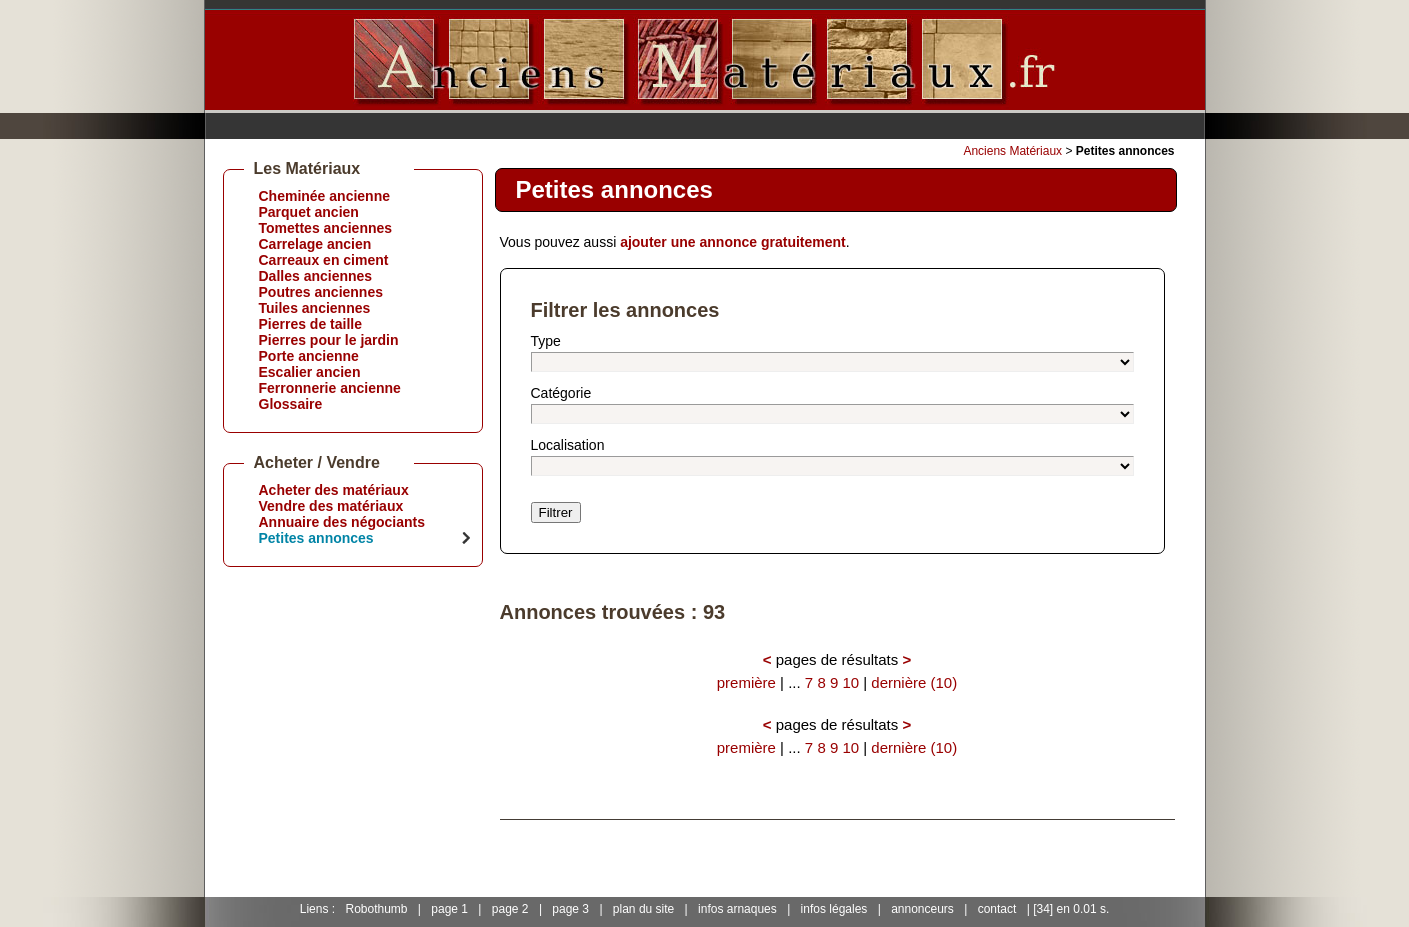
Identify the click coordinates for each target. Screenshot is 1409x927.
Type (546, 341)
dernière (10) (914, 682)
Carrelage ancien (315, 244)
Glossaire (291, 404)
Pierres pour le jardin (329, 340)
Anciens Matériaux (1012, 151)
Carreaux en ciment (324, 260)
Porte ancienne (309, 356)
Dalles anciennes (316, 276)
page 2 (510, 909)
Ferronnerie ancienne (330, 388)
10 (850, 682)
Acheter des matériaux (334, 490)
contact (997, 909)
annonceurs (922, 909)
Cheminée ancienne (325, 196)
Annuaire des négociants (342, 522)
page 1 (449, 909)
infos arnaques (737, 909)
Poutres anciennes (321, 292)
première (746, 682)
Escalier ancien (310, 372)
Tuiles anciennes (315, 308)
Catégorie (561, 393)
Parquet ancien (309, 212)
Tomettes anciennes (326, 228)
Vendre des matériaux (331, 506)
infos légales (834, 909)
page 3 (570, 909)
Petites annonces (316, 538)
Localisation (568, 445)
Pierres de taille (311, 324)
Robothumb (376, 909)
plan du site (643, 909)
